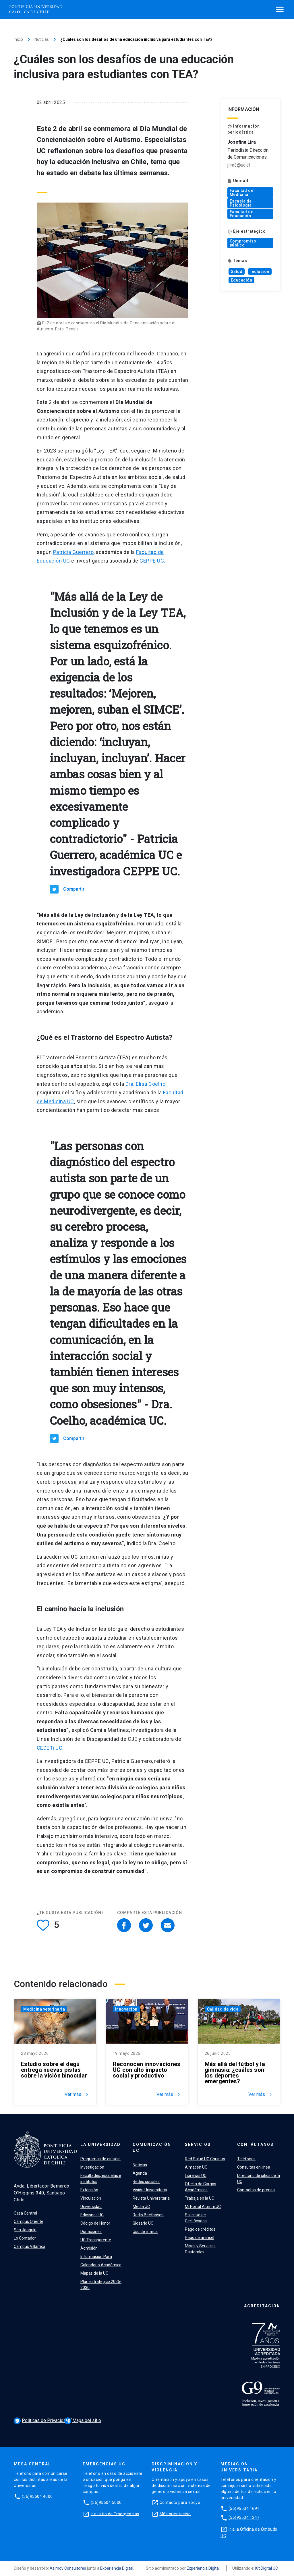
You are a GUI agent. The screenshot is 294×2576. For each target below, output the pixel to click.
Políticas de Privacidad (41, 2420)
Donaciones (91, 2231)
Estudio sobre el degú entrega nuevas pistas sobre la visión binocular (54, 2069)
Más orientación (175, 2513)
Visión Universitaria (150, 2190)
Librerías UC (195, 2175)
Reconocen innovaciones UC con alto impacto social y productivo (147, 2069)
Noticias (41, 39)
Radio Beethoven (148, 2215)
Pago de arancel (199, 2237)
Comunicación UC (152, 2147)
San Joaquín (25, 2229)
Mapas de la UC (94, 2273)
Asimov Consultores (68, 2568)
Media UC (141, 2206)
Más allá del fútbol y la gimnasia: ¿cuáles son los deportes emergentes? (235, 2072)
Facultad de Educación (242, 213)
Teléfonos (246, 2159)
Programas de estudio (100, 2159)
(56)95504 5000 (106, 2502)
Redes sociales (146, 2181)
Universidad (91, 2206)
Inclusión (259, 271)
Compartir (73, 889)
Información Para (96, 2256)
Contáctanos (255, 2144)
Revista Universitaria (151, 2198)
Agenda (140, 2173)
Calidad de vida (223, 2009)
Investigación (92, 2167)
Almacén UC (196, 2167)
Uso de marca (145, 2231)
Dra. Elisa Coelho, (146, 1084)
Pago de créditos (200, 2229)
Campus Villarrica (29, 2246)
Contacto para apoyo (180, 2502)
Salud (237, 271)
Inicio (18, 39)
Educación (241, 280)
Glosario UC (143, 2223)
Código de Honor (95, 2223)
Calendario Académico (100, 2265)
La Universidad (100, 2144)
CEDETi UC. (51, 1748)
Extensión (89, 2190)
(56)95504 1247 (244, 2517)
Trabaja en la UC (199, 2198)
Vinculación (90, 2198)
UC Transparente (95, 2240)
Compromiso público (243, 243)
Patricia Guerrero (73, 552)
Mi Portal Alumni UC (203, 2206)
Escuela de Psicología (241, 203)
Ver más (77, 2094)
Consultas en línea (253, 2167)
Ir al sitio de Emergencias (115, 2513)
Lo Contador (25, 2238)
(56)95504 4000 (37, 2496)
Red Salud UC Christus (205, 2159)
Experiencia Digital (116, 2568)
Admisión (89, 2248)
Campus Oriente (28, 2221)
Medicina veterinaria (44, 2009)
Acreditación (262, 2306)
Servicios (198, 2144)
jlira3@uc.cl (238, 165)
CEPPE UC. (153, 561)
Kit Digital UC (266, 2568)
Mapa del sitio (82, 2420)
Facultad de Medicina (242, 192)
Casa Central (25, 2213)
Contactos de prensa (256, 2190)
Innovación (126, 2009)
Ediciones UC (92, 2215)
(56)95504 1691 (244, 2508)
